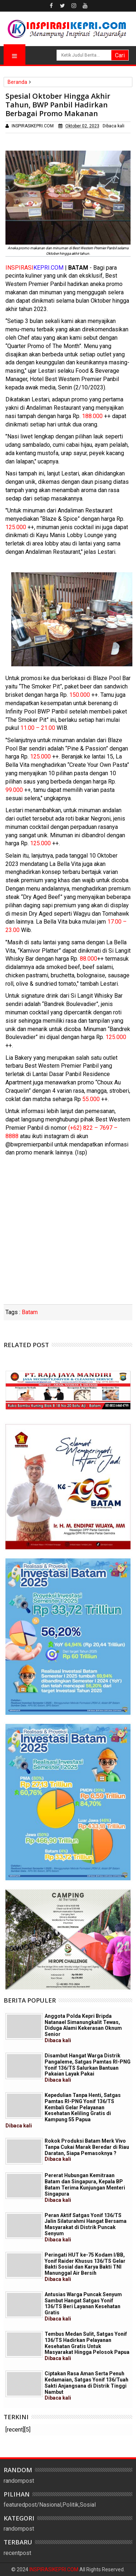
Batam (30, 1312)
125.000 (15, 527)
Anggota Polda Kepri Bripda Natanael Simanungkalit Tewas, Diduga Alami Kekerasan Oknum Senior (83, 2028)
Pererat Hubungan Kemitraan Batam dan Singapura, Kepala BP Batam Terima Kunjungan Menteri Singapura (85, 2187)
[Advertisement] (68, 1233)
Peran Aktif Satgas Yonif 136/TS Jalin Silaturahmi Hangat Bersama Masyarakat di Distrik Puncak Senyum (86, 2227)
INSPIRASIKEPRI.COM (54, 2569)
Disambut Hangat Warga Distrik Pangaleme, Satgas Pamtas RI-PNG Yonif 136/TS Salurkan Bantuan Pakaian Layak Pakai (88, 2068)
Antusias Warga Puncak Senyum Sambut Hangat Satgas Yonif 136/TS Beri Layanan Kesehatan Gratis (83, 2306)
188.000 (92, 416)
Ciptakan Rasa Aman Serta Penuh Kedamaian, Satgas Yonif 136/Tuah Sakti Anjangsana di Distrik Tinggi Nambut (86, 2386)
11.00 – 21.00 (37, 727)
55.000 (91, 1099)
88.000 (88, 958)
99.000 (14, 789)
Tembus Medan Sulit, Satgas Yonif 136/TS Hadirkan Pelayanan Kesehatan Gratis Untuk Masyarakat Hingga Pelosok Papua (87, 2346)
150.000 (79, 694)
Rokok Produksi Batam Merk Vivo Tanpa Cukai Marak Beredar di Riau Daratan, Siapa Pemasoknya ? (87, 2150)
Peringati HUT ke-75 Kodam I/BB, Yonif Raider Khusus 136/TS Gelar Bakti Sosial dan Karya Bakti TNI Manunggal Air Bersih (85, 2267)
